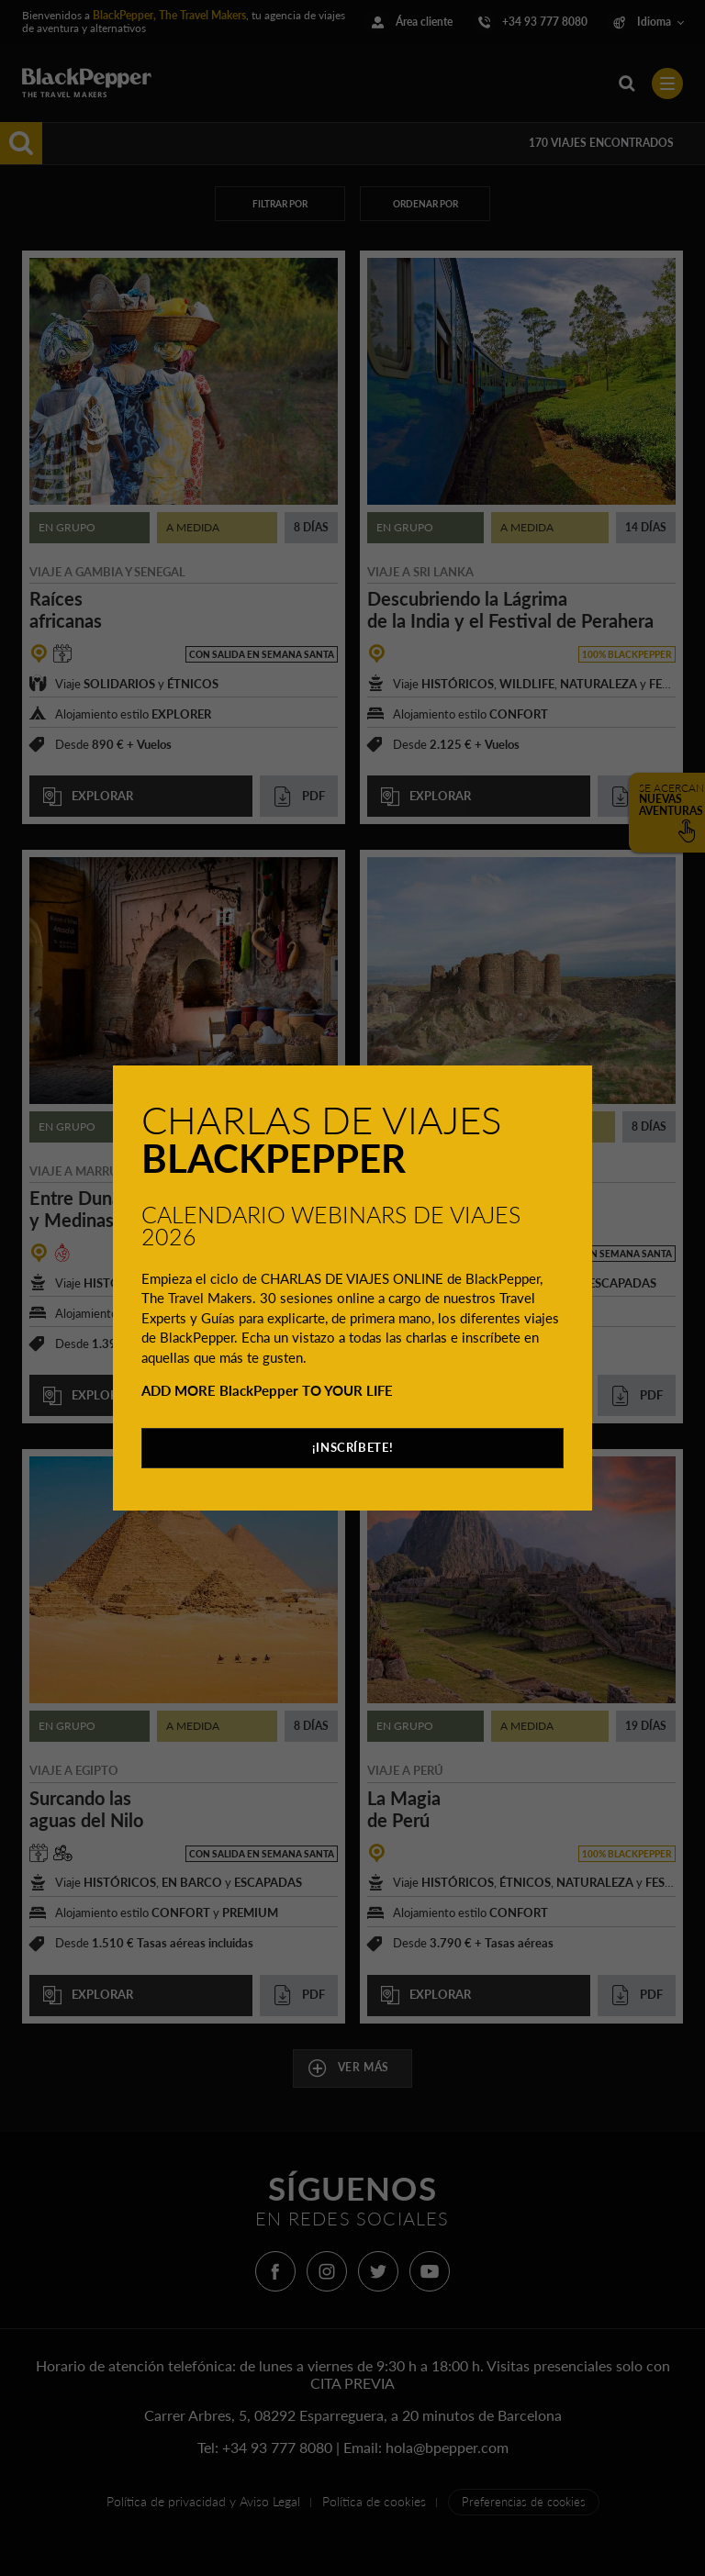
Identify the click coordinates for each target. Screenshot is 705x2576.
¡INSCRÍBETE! (353, 1447)
